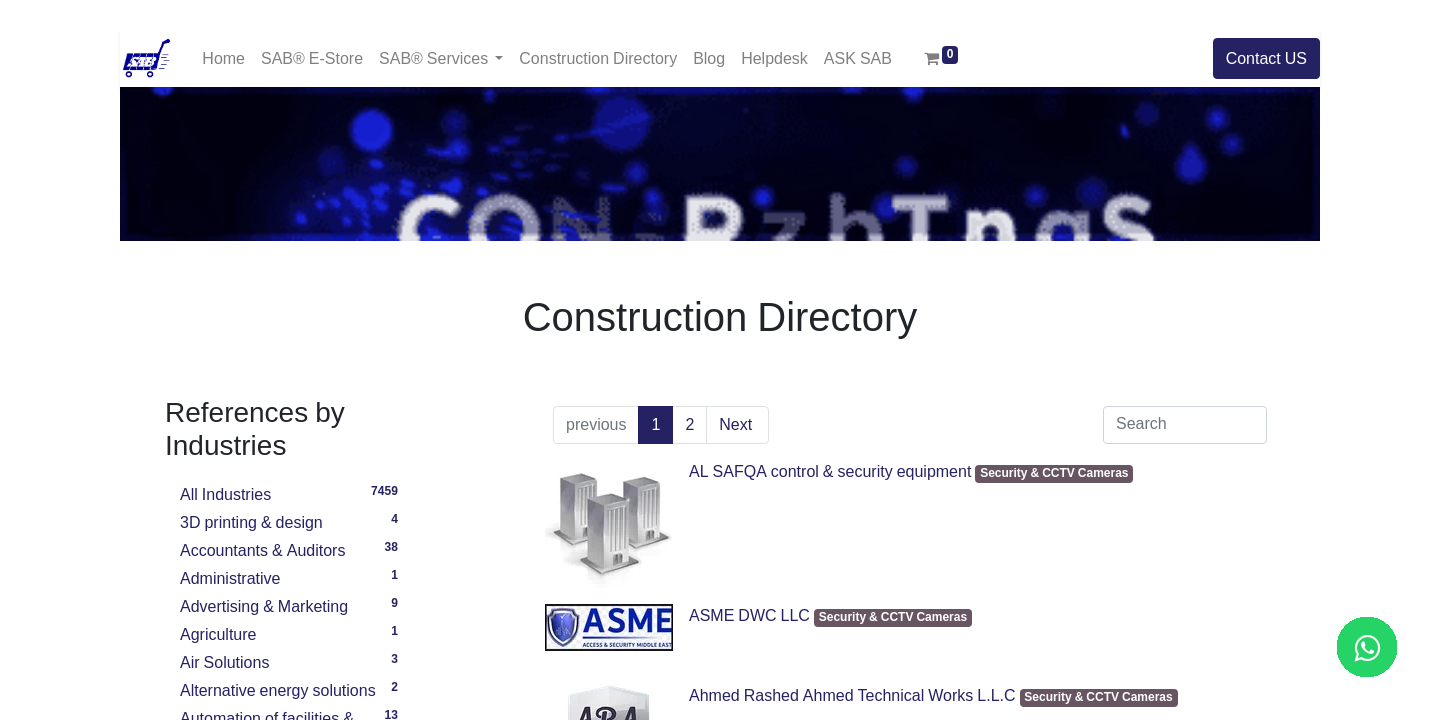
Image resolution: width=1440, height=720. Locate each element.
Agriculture (292, 632)
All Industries (292, 492)
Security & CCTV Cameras (1054, 473)
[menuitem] (223, 58)
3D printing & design (292, 520)
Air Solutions (292, 660)
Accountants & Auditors (292, 548)
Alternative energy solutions (292, 688)
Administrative (292, 576)
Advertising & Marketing (292, 604)
